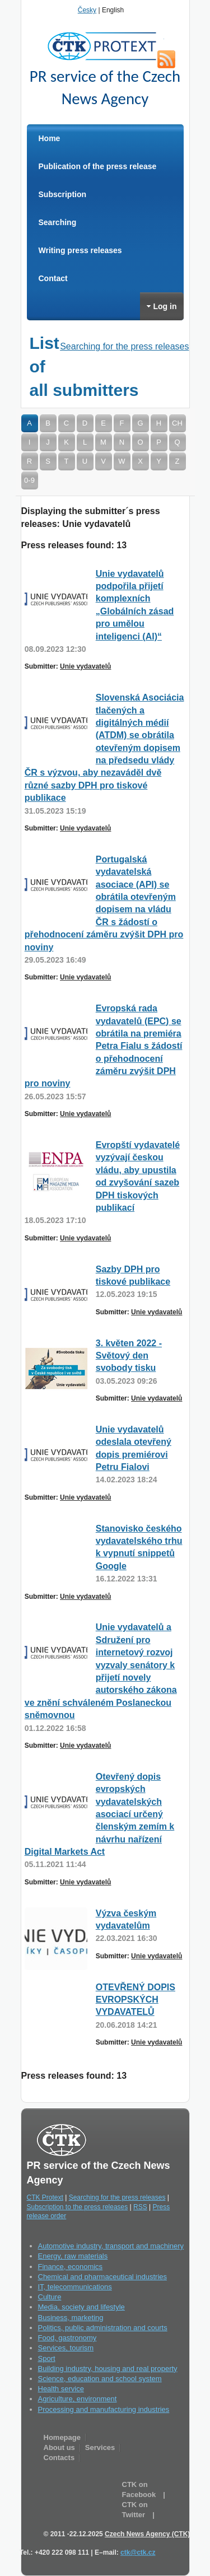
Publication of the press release (98, 166)
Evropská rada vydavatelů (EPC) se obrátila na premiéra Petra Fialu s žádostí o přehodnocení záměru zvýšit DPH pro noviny (104, 1046)
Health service (61, 2388)
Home (49, 138)
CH (177, 423)
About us (59, 2447)
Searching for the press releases (124, 346)
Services (100, 2447)
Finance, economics (70, 2266)
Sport (46, 2358)
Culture (50, 2297)
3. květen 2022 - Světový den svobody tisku (129, 1355)
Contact (53, 278)
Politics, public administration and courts (102, 2327)
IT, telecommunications (75, 2287)
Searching (58, 222)
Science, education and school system (100, 2378)
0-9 (29, 480)
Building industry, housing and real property (108, 2368)
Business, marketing (71, 2317)
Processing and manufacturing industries (104, 2409)
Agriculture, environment (77, 2399)
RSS (166, 59)
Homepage (62, 2437)
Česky (87, 10)
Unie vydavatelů (85, 666)
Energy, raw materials (73, 2256)
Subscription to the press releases (77, 2207)
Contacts (59, 2457)
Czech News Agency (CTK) (147, 2534)
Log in (162, 306)
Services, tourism (66, 2348)
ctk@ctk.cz (137, 2552)
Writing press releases (80, 250)
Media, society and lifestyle (81, 2307)
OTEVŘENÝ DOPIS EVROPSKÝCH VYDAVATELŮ (135, 1999)
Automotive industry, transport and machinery (111, 2246)
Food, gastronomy (67, 2338)
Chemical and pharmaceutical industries (102, 2276)
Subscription (63, 194)
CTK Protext (105, 46)
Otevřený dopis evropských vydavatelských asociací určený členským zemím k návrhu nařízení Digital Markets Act (100, 1814)
